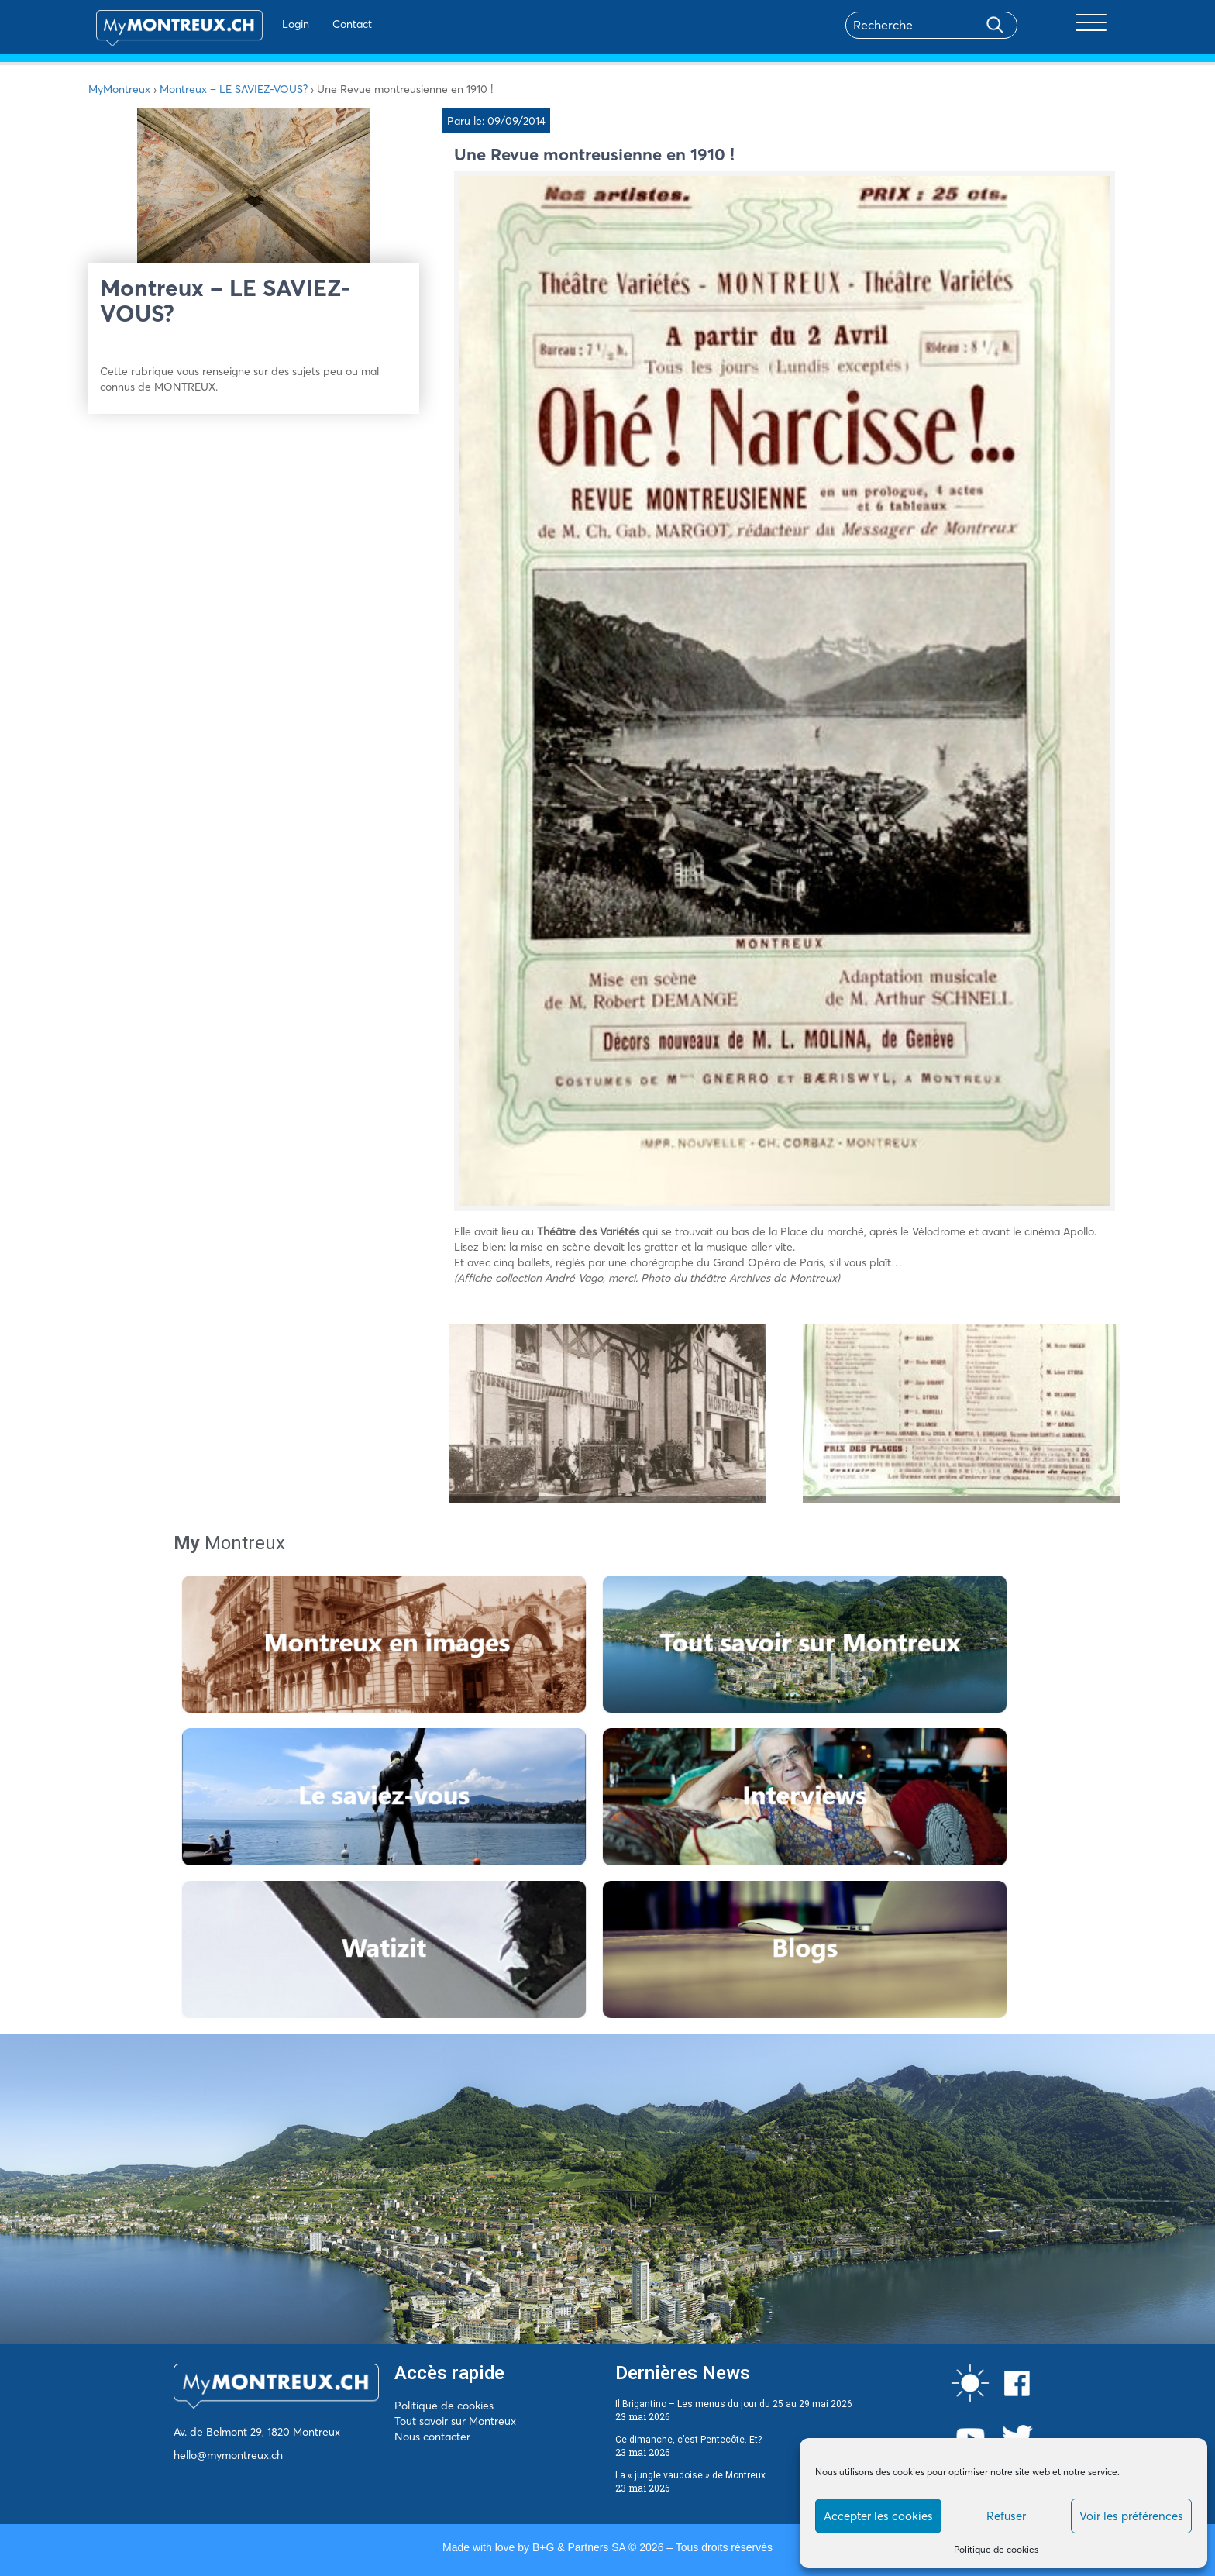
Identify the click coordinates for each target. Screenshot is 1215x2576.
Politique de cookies (996, 2549)
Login (278, 24)
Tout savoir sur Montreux (455, 2421)
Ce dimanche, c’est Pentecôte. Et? (688, 2439)
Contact (335, 24)
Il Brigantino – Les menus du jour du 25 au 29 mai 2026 (733, 2404)
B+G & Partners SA (578, 2547)
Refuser (1006, 2516)
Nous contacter (432, 2436)
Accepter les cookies (878, 2516)
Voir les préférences (1131, 2516)
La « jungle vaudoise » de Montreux (690, 2475)
